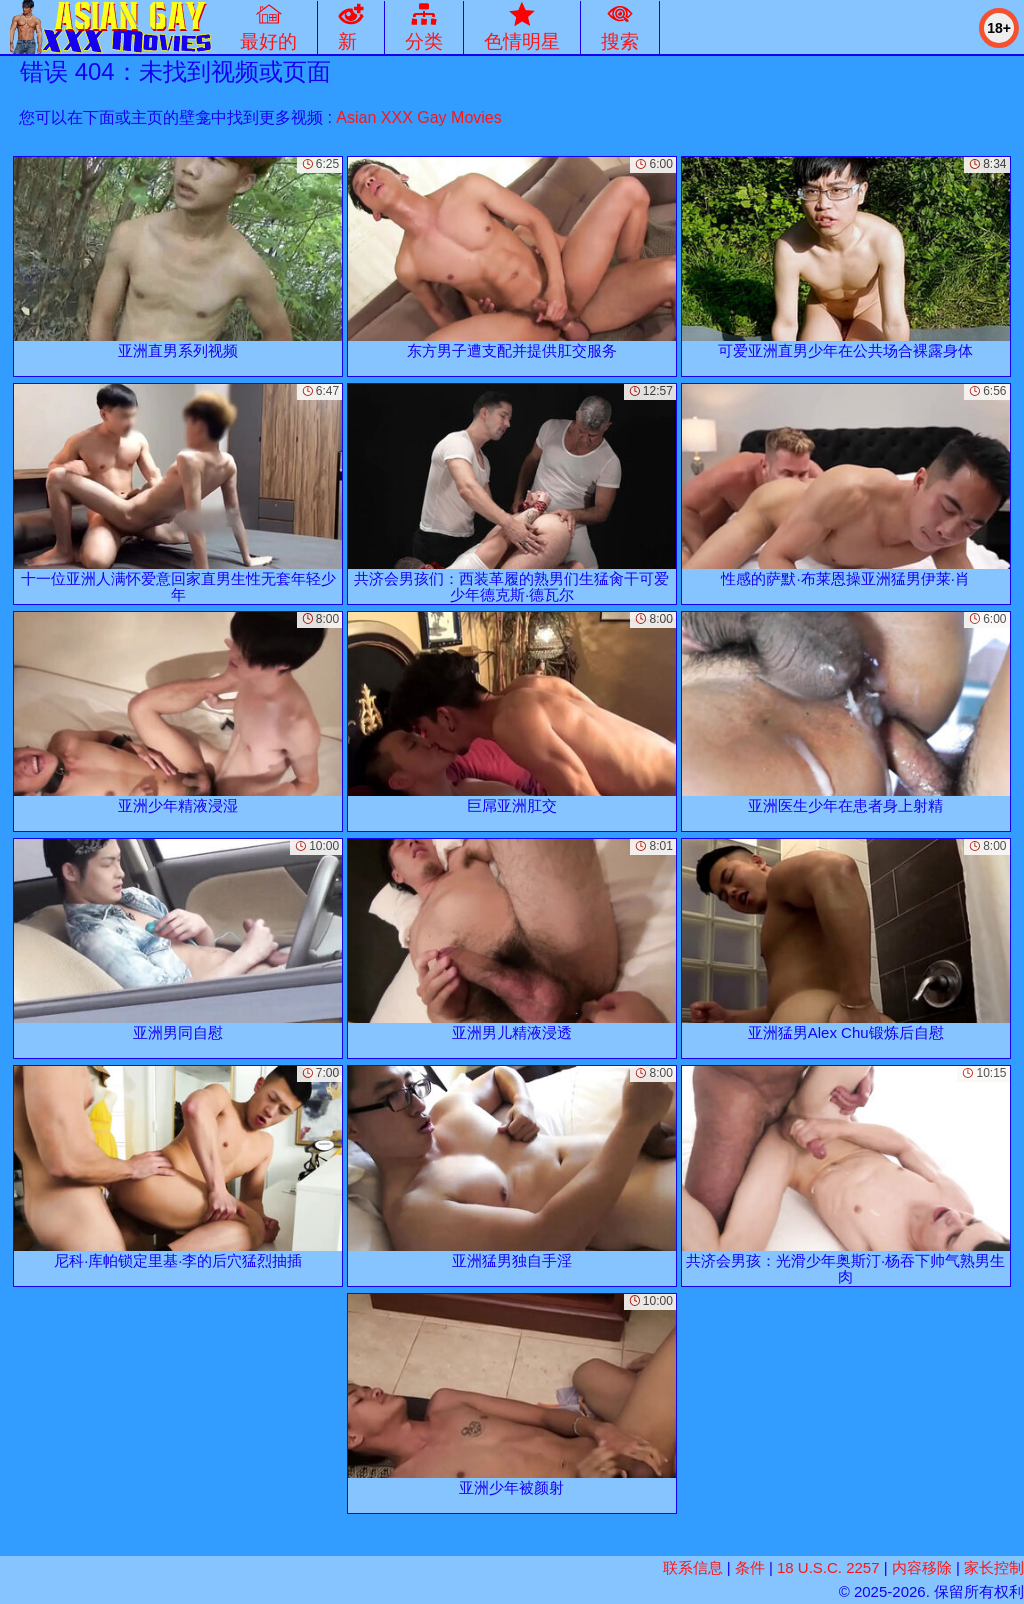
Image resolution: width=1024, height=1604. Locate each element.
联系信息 (693, 1567)
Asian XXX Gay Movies (418, 117)
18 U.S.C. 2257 (828, 1567)
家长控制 (994, 1567)
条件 (750, 1567)
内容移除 (922, 1567)
